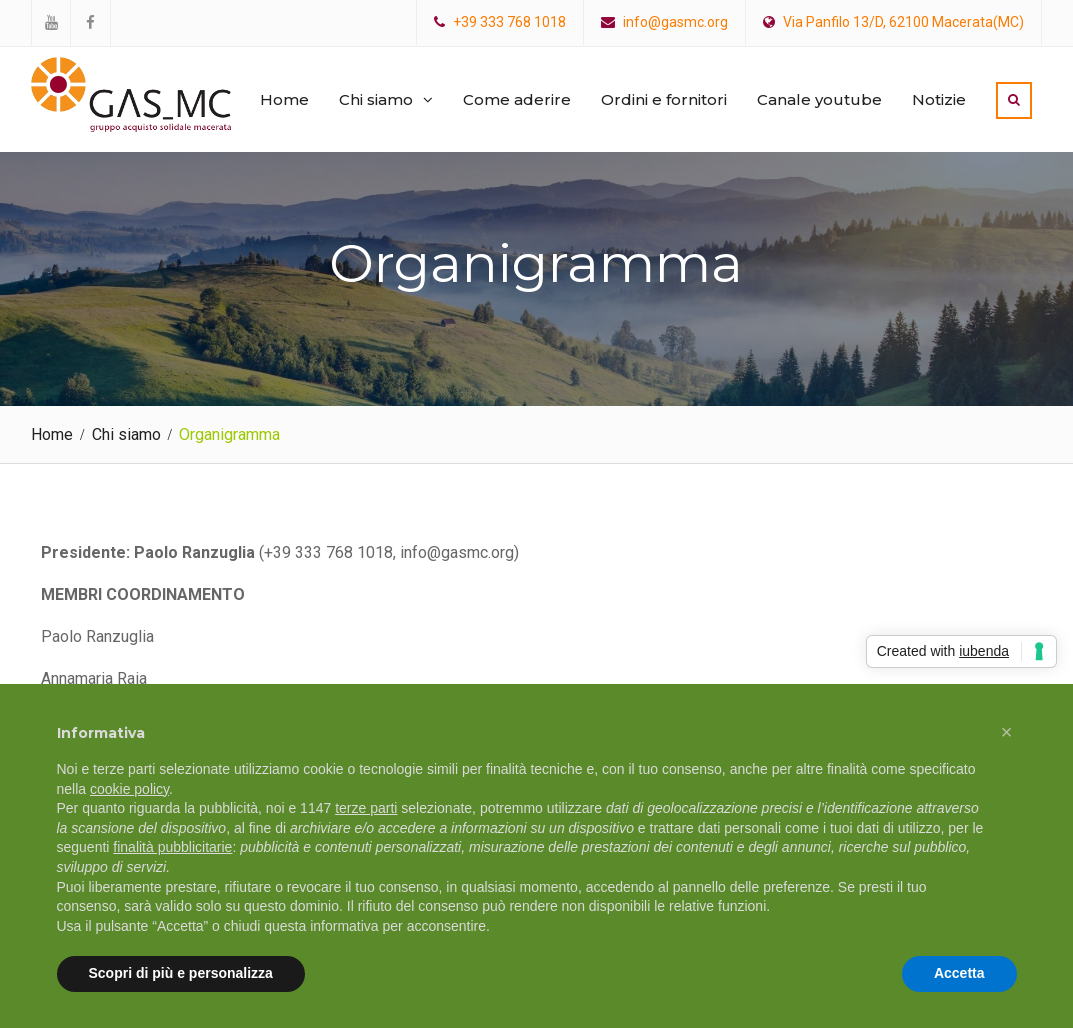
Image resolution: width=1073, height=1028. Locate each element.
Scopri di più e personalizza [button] (181, 973)
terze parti (366, 808)
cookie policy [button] (129, 789)
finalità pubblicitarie (172, 847)
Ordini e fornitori (664, 99)
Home (284, 99)
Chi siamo (376, 99)
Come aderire (517, 99)
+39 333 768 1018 (509, 22)
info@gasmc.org (675, 22)
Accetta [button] (959, 973)
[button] (1007, 732)
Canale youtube (819, 99)
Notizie (939, 99)
